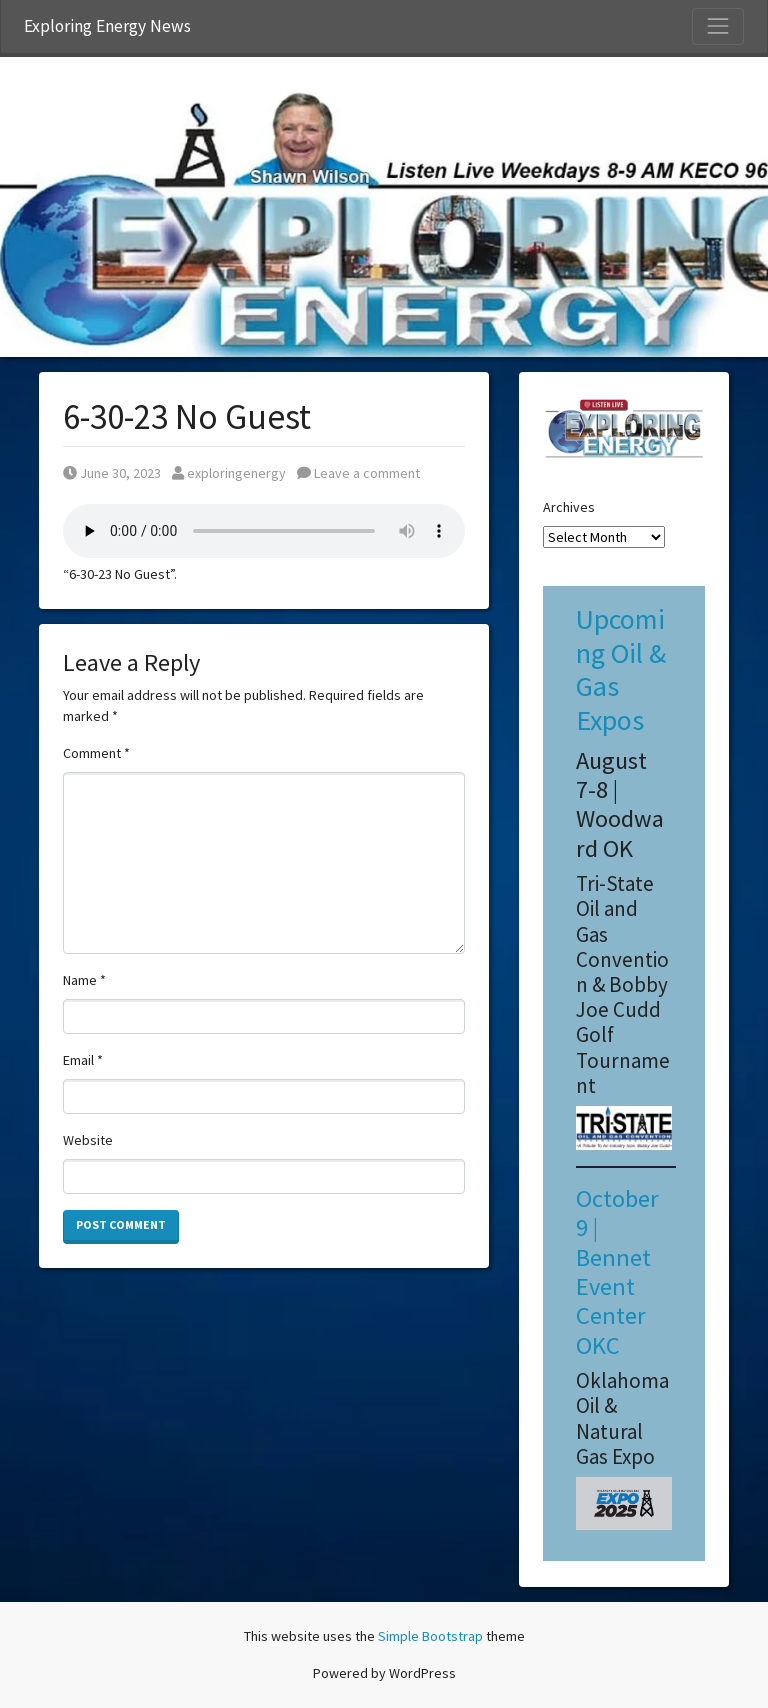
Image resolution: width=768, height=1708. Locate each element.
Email (83, 1060)
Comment (96, 753)
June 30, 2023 (112, 473)
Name (84, 980)
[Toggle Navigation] (718, 26)
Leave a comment (358, 473)
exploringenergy (229, 473)
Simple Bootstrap (430, 1636)
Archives (569, 507)
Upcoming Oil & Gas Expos (621, 669)
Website (88, 1140)
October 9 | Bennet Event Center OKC (617, 1272)
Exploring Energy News (107, 26)
